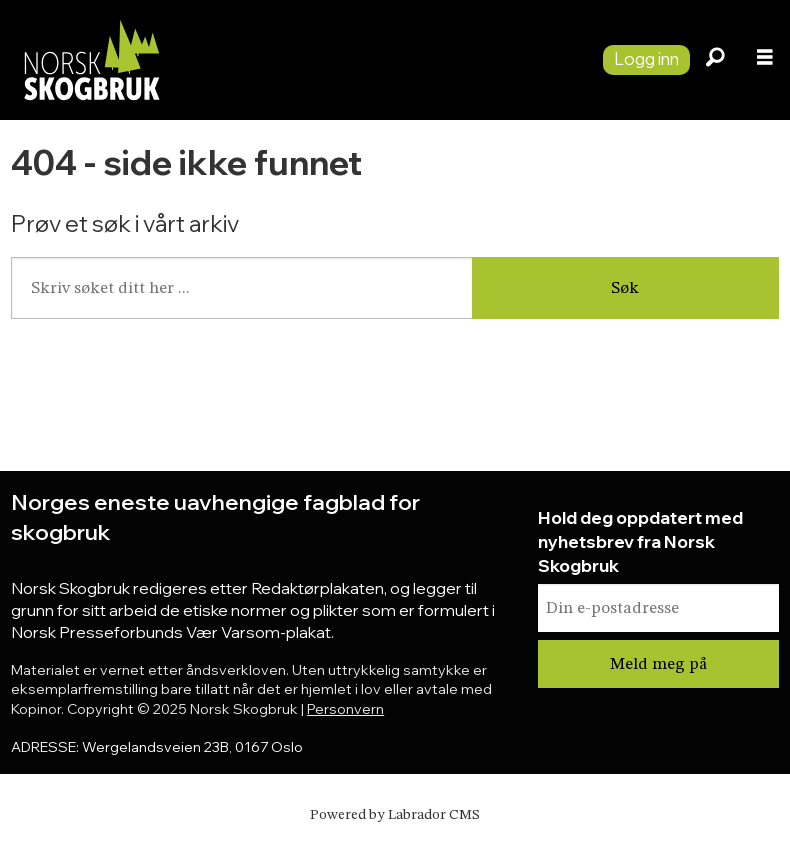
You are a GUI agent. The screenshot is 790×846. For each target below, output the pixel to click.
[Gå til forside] (293, 59)
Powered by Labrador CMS (395, 815)
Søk (625, 288)
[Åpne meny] (765, 60)
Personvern (345, 709)
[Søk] (715, 60)
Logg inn (646, 58)
